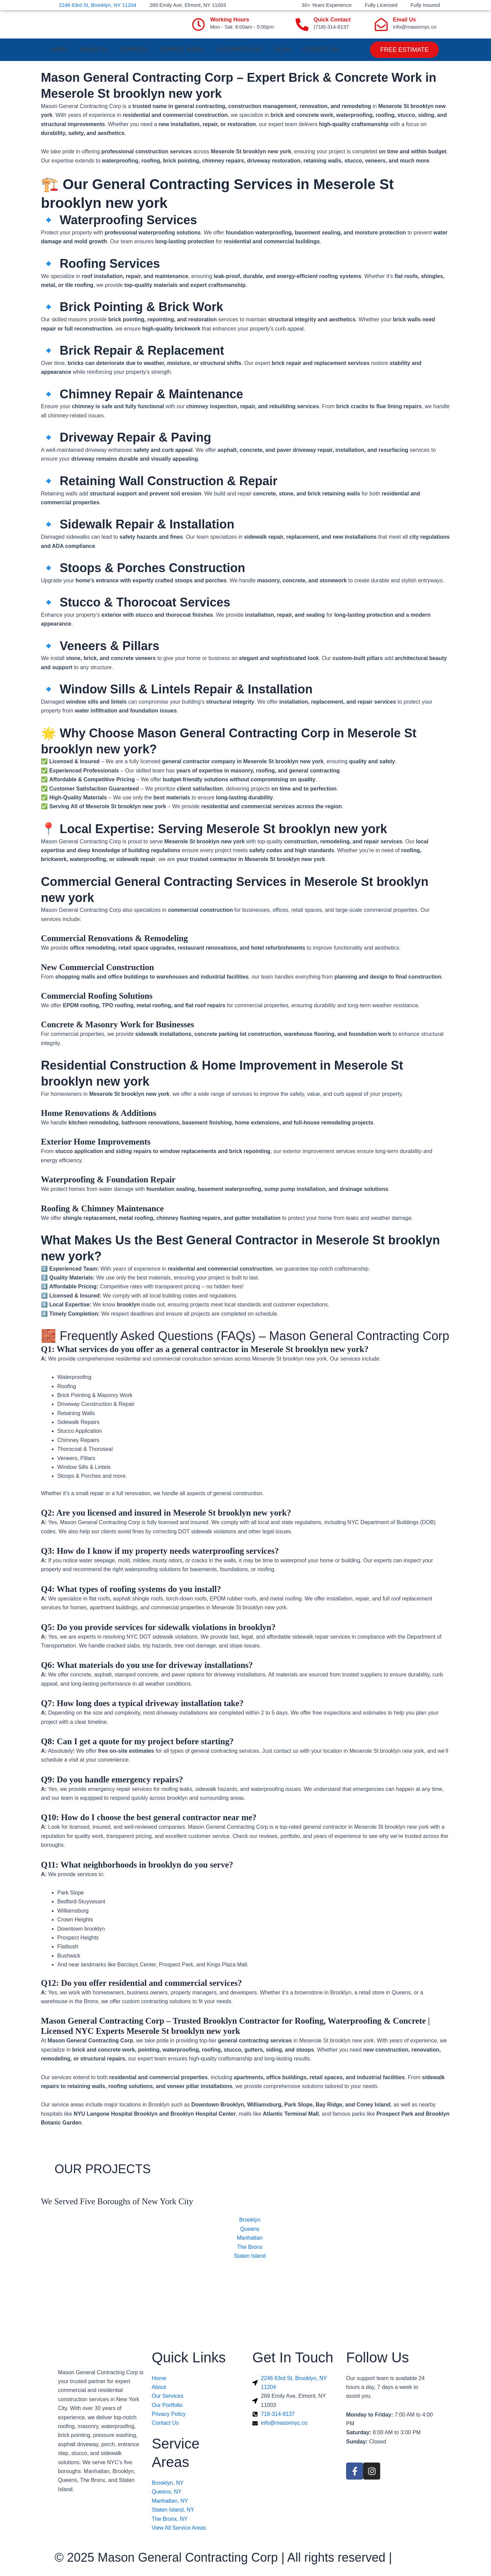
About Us (94, 49)
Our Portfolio (239, 49)
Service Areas (182, 49)
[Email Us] (381, 24)
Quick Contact (332, 19)
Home (59, 49)
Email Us (404, 19)
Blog (282, 49)
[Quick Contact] (302, 24)
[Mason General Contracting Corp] (245, 2304)
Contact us (320, 49)
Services (134, 49)
